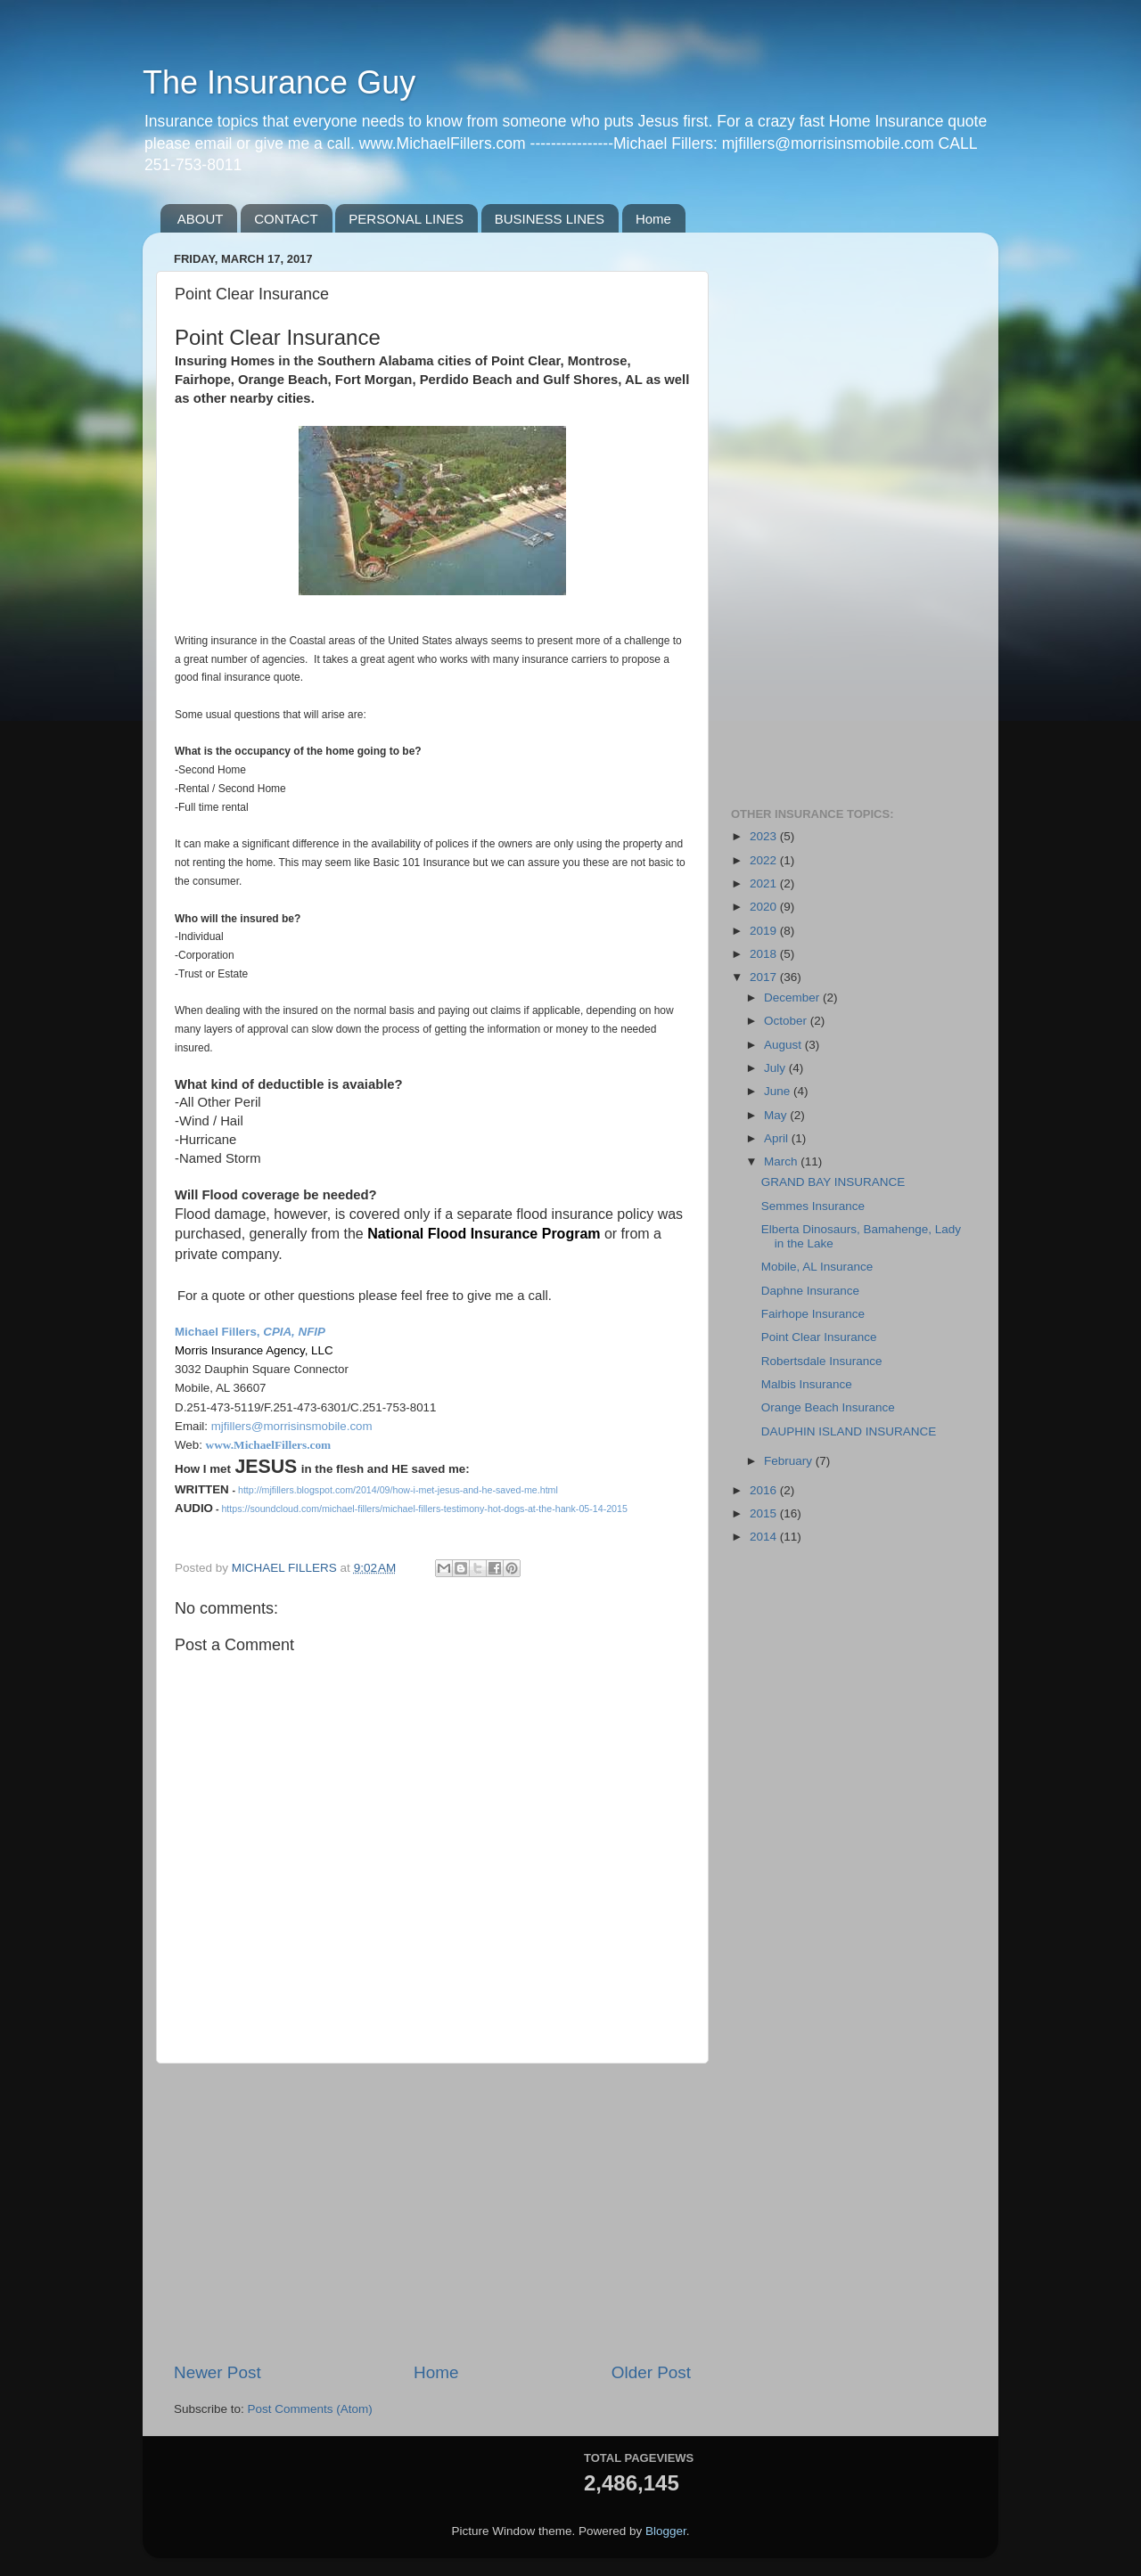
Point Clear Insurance (819, 1337)
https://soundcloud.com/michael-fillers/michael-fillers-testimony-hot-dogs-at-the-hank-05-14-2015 (424, 1508)
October (787, 1020)
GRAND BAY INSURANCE (833, 1182)
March (782, 1161)
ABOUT (200, 218)
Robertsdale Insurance (821, 1361)
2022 (765, 860)
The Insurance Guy (279, 82)
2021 (765, 883)
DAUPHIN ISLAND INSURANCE (849, 1431)
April (778, 1138)
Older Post (651, 2372)
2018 (765, 954)
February (790, 1461)
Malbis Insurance (806, 1384)
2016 (765, 1490)
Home (653, 218)
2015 (765, 1513)
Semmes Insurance (813, 1206)
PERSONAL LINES (406, 218)
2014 (765, 1536)
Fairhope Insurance (813, 1314)
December (793, 997)
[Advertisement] (432, 2212)
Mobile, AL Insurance (817, 1266)
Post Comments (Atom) (310, 2409)
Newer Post (217, 2372)
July (776, 1068)
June (778, 1091)
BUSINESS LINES (549, 218)
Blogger (665, 2531)
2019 (765, 930)
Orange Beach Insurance (828, 1407)
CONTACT (285, 218)
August (784, 1044)
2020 (765, 906)
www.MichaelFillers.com (270, 1445)
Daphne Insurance (810, 1290)
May (777, 1115)
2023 (765, 836)
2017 (765, 977)
